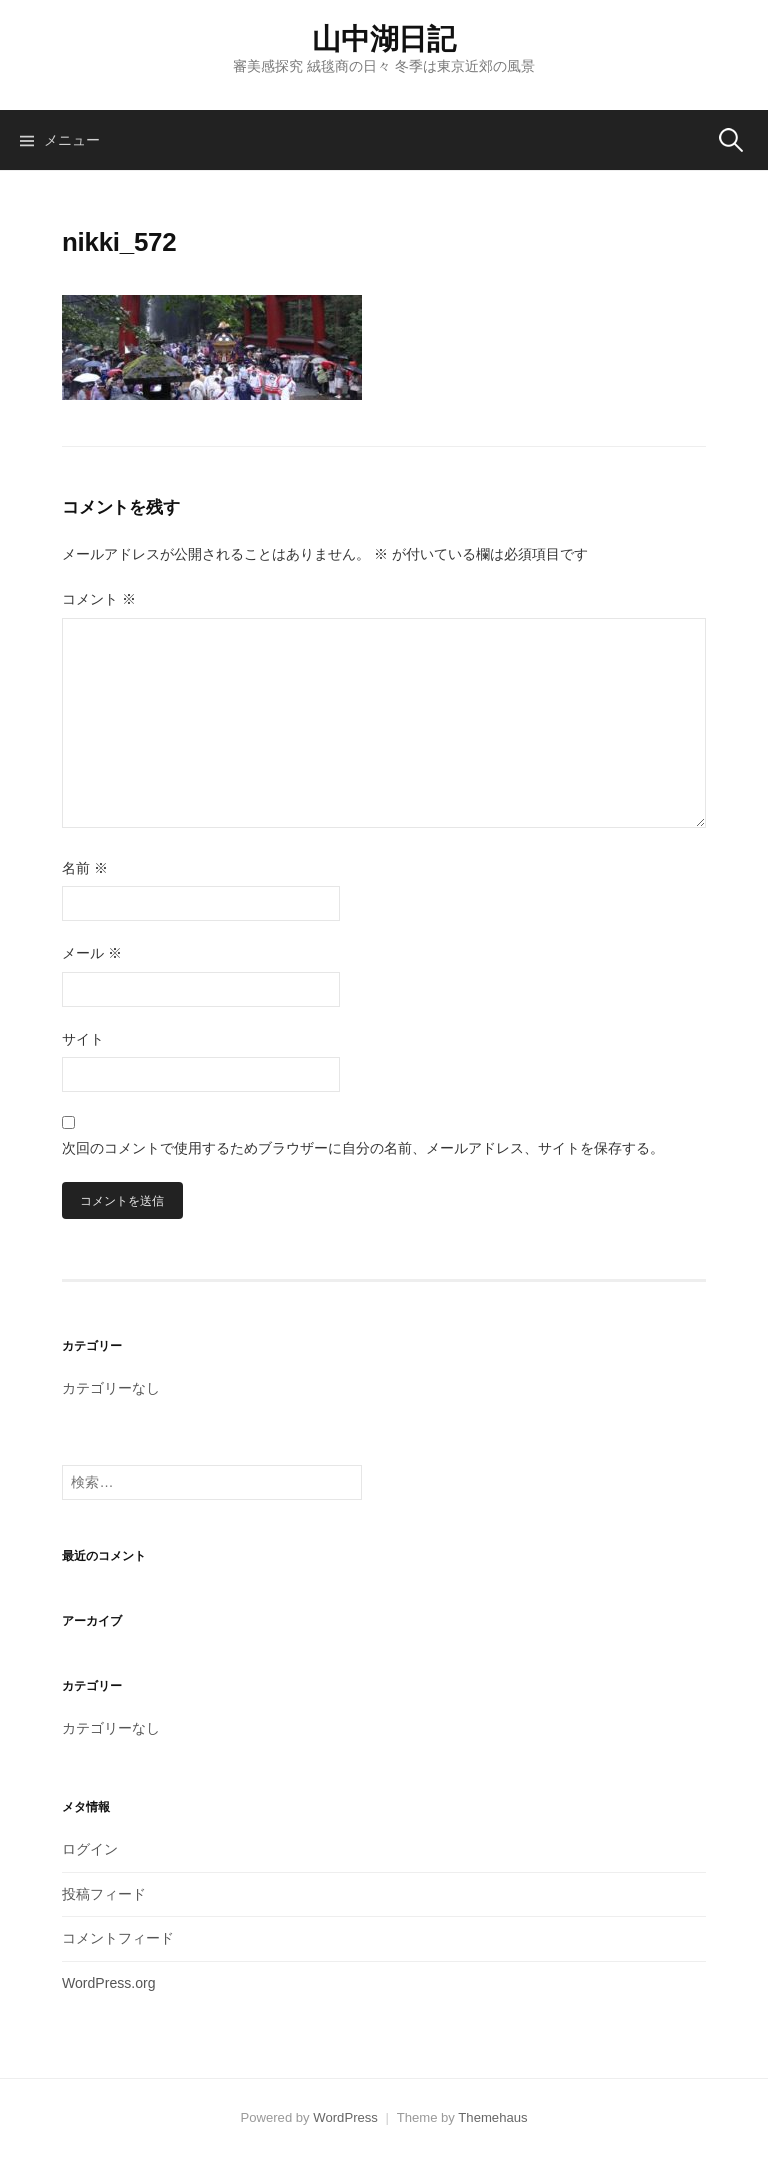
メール (92, 953)
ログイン (90, 1849)
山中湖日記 (384, 39)
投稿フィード (104, 1894)
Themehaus (492, 2117)
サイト (83, 1039)
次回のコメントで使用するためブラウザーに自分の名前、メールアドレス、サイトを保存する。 (363, 1148)
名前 (85, 868)
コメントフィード (118, 1938)
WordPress (345, 2117)
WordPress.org (109, 1983)
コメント (99, 599)
